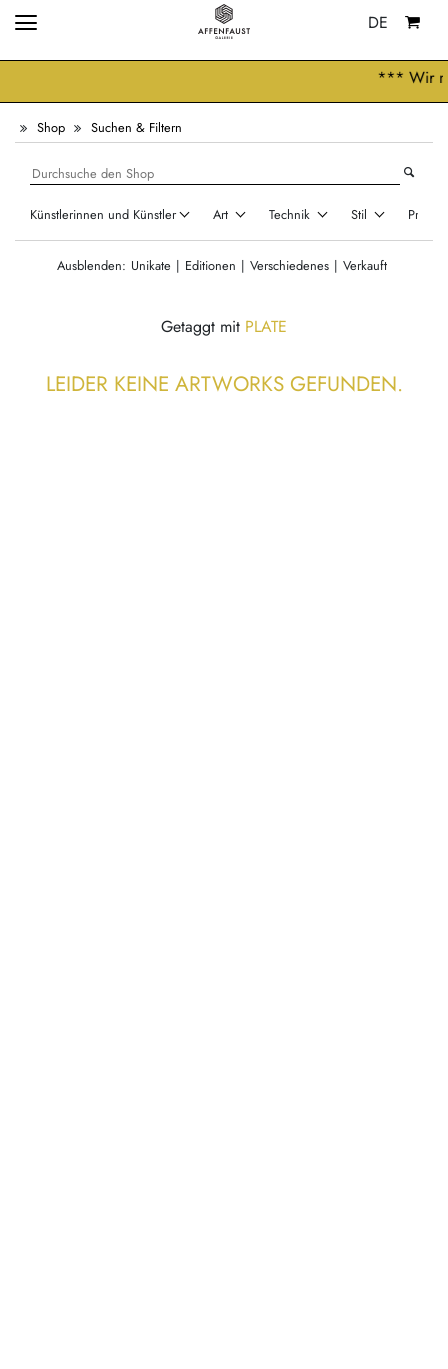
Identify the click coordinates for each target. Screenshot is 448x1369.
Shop (51, 127)
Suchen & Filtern (136, 127)
